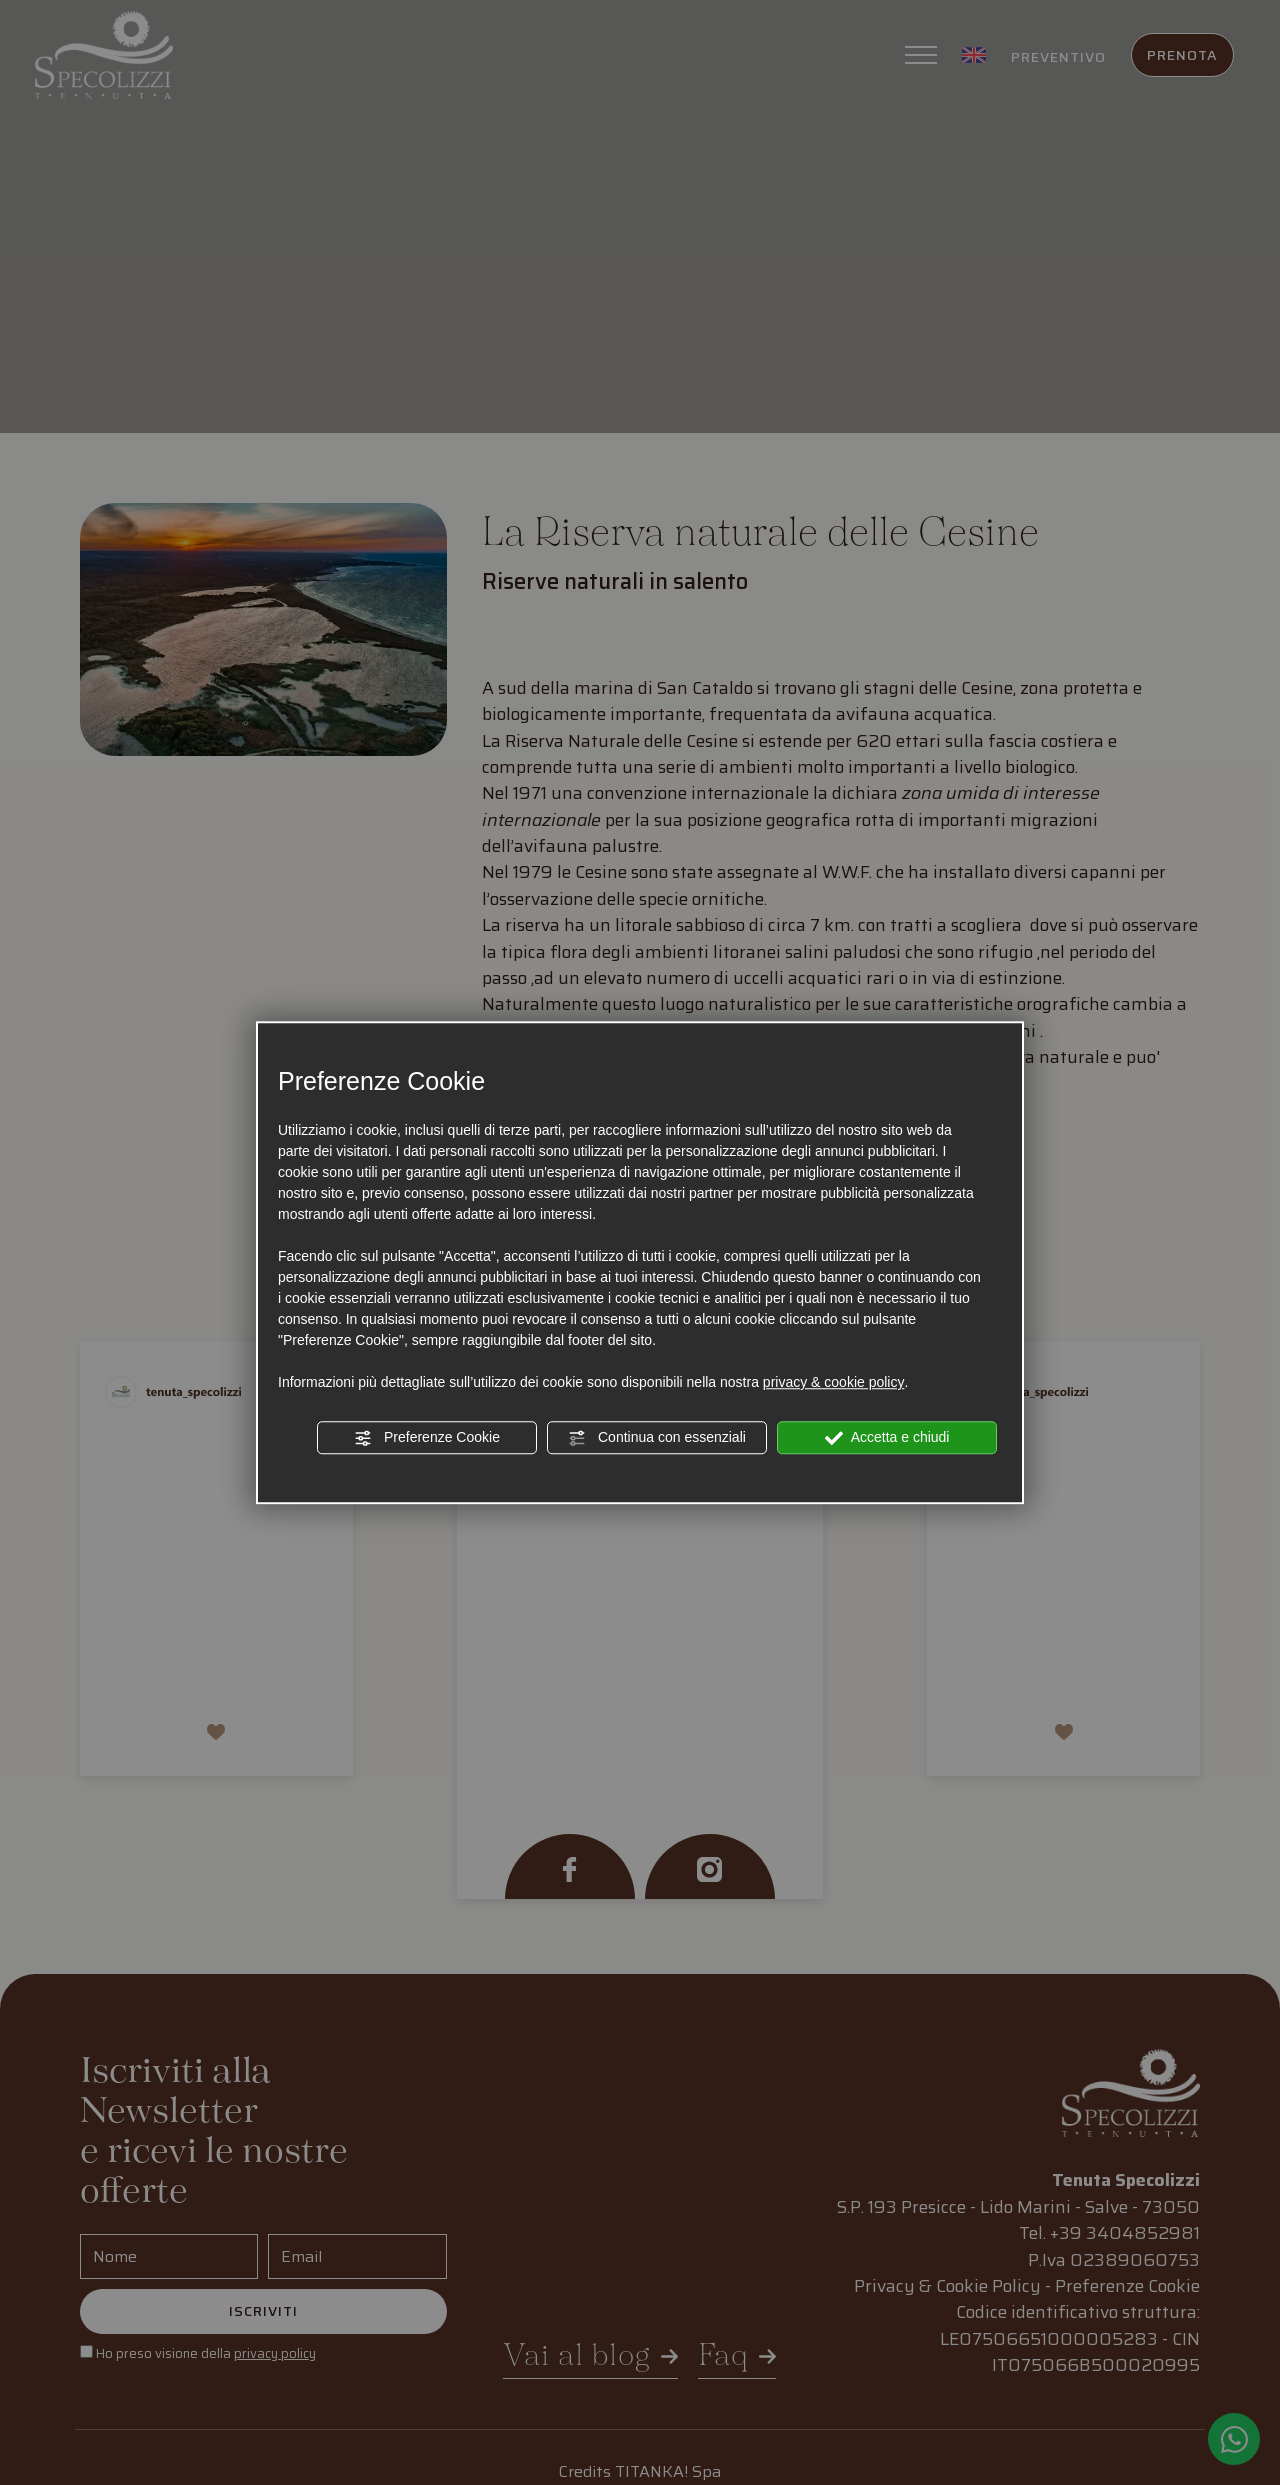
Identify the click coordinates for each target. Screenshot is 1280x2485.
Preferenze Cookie (427, 1438)
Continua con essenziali (657, 1438)
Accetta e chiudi (887, 1438)
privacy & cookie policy (834, 1382)
